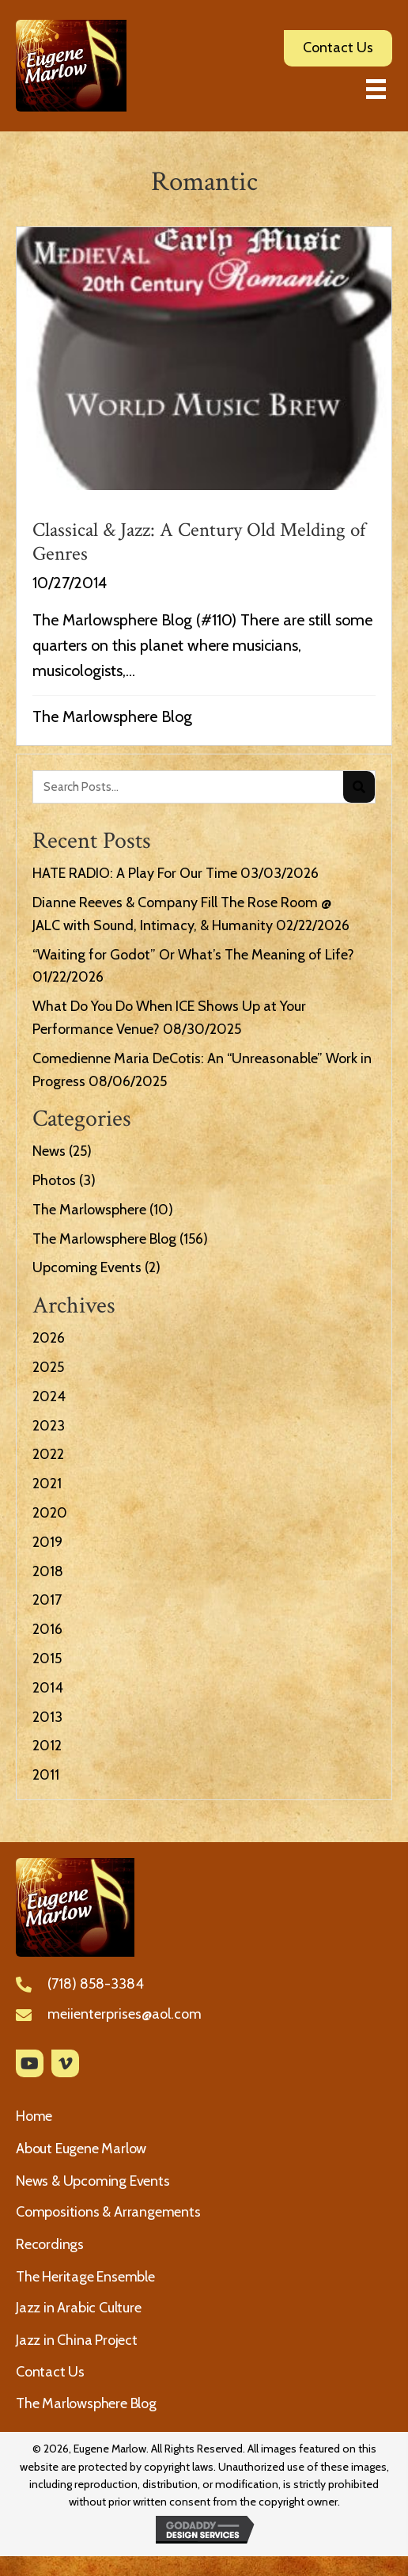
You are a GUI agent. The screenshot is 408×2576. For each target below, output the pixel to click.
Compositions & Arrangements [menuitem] (108, 2212)
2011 (45, 1775)
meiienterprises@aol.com (124, 2014)
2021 (47, 1483)
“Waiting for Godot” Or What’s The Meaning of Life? (193, 954)
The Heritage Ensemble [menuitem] (85, 2276)
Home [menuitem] (34, 2116)
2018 (47, 1571)
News (49, 1151)
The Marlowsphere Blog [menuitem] (86, 2403)
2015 (47, 1658)
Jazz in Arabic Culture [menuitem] (79, 2307)
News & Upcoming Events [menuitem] (93, 2181)
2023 (48, 1425)
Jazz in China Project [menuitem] (77, 2340)
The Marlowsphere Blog (112, 716)
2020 (49, 1513)
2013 (47, 1717)
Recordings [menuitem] (50, 2244)
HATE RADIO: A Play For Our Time (134, 873)
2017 (47, 1600)
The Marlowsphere (89, 1209)
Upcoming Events (87, 1267)
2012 (47, 1745)
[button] (29, 2063)
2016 (47, 1629)
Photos (54, 1180)
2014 (47, 1687)
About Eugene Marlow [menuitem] (81, 2148)
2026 (48, 1338)
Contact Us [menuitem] (50, 2371)
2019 (47, 1542)
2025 (48, 1367)
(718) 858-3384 (95, 1984)
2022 (48, 1454)
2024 (49, 1396)
